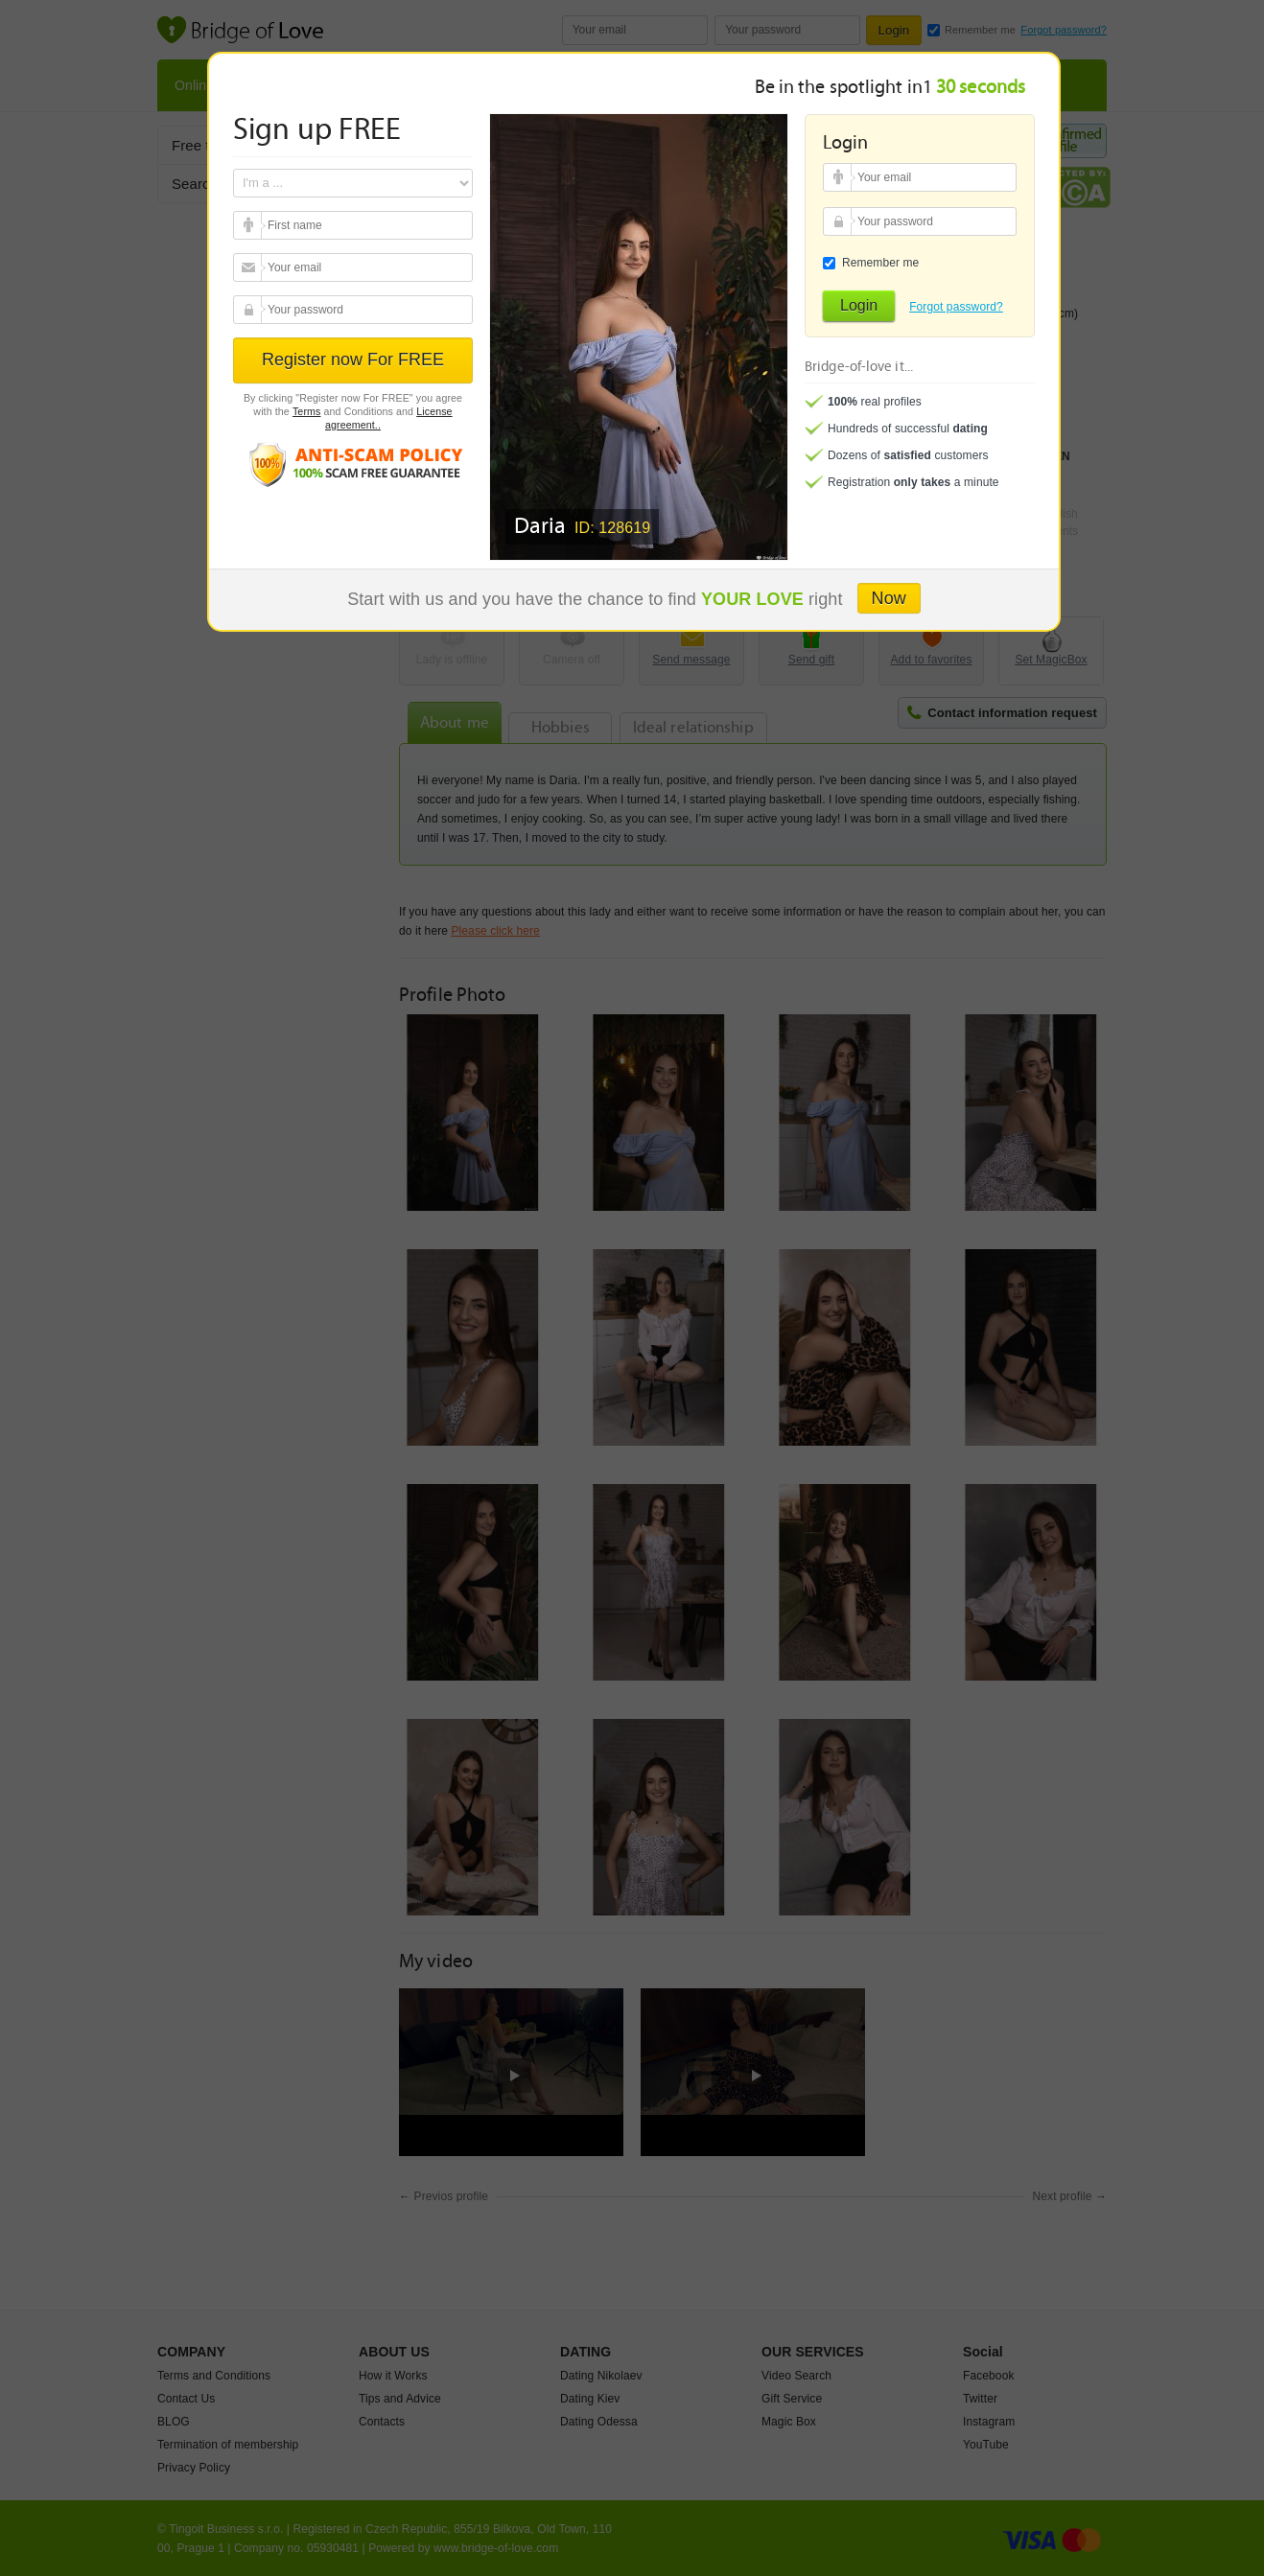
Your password (250, 309)
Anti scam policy (353, 463)
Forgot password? (956, 306)
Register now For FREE (353, 359)
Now (889, 598)
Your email (250, 225)
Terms (307, 411)
